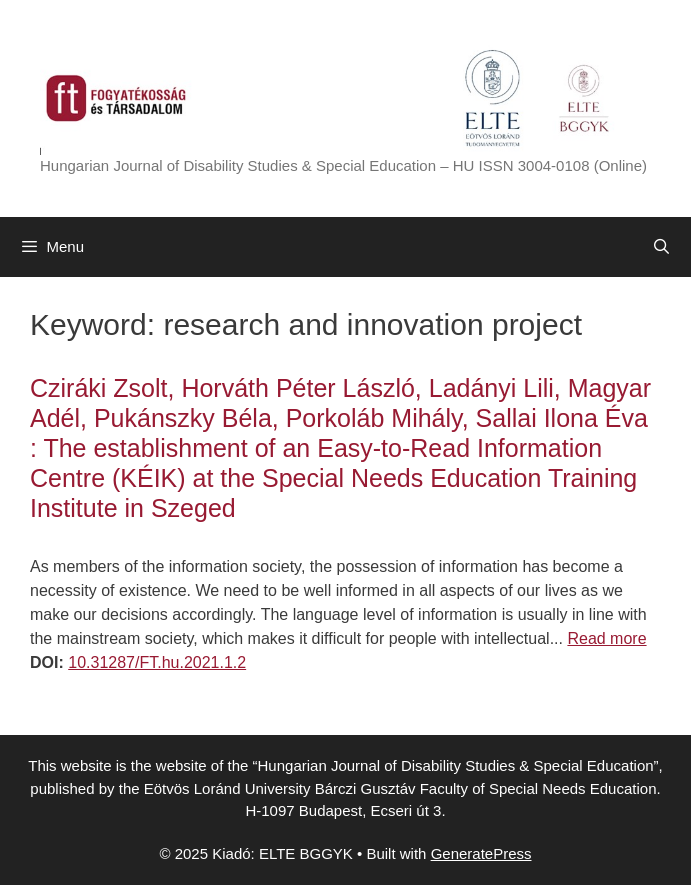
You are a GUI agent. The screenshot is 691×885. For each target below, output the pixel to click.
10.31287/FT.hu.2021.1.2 (157, 662)
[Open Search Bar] (661, 247)
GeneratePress (481, 853)
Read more (606, 638)
